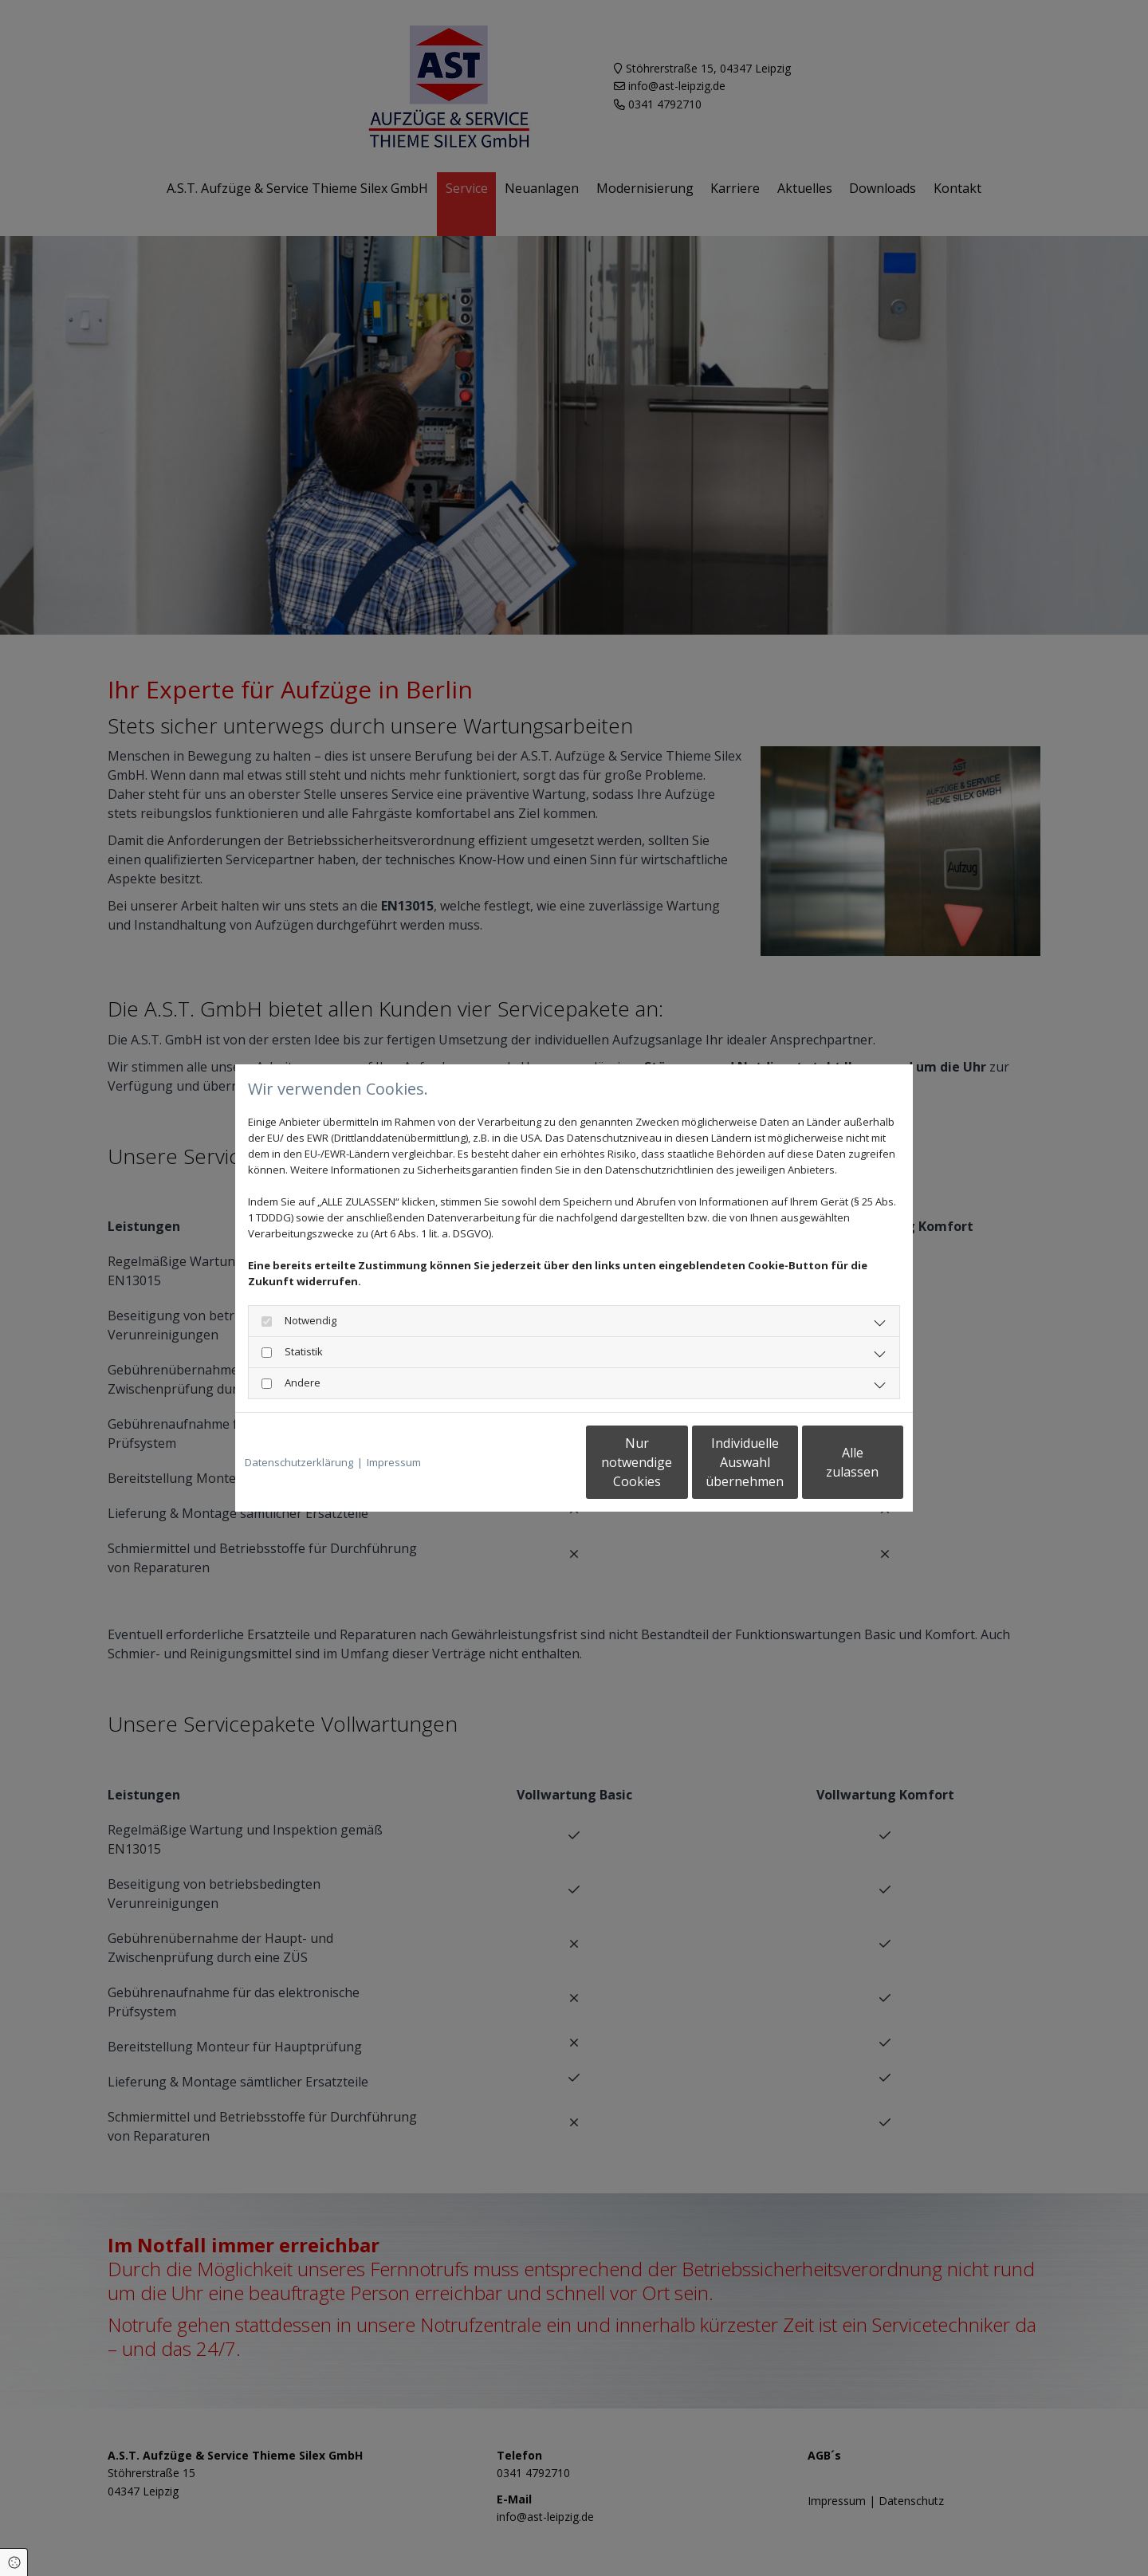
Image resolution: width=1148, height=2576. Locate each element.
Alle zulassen (829, 1462)
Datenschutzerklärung (299, 1462)
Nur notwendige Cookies (527, 1462)
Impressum (394, 1462)
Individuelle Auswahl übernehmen (678, 1462)
